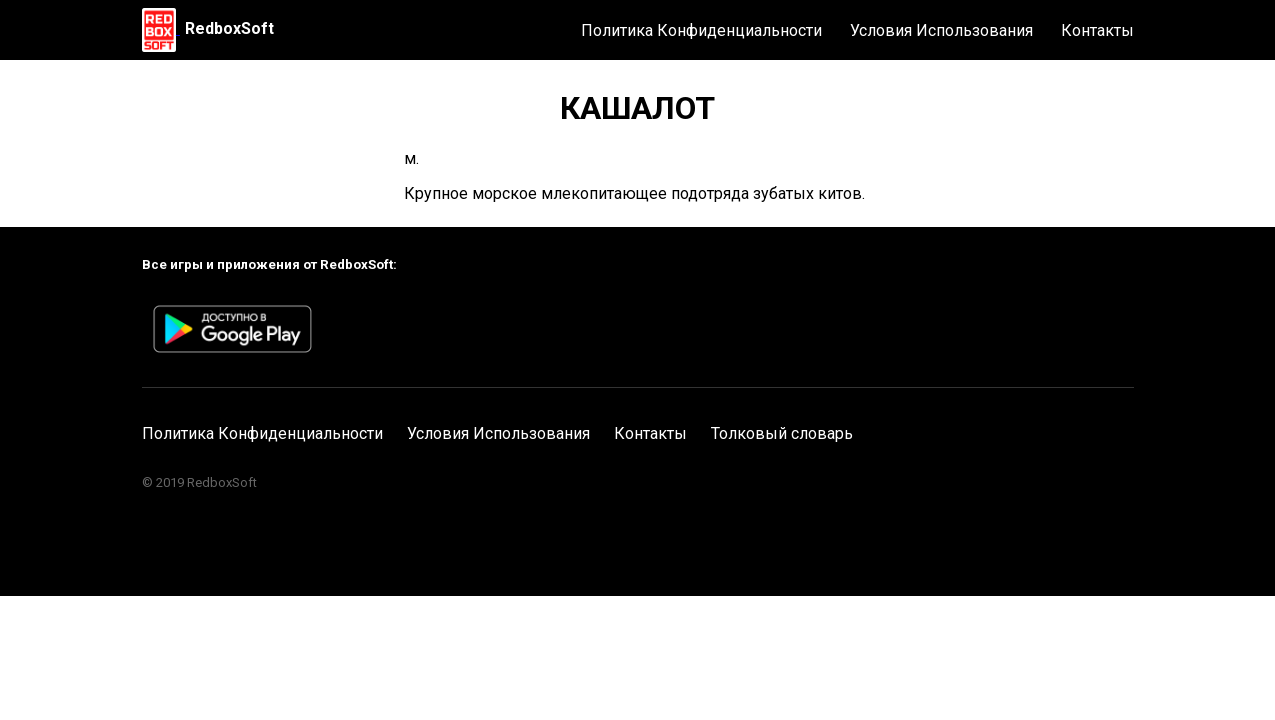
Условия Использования (941, 30)
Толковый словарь (782, 433)
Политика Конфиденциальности (701, 30)
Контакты (1097, 30)
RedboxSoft (229, 28)
